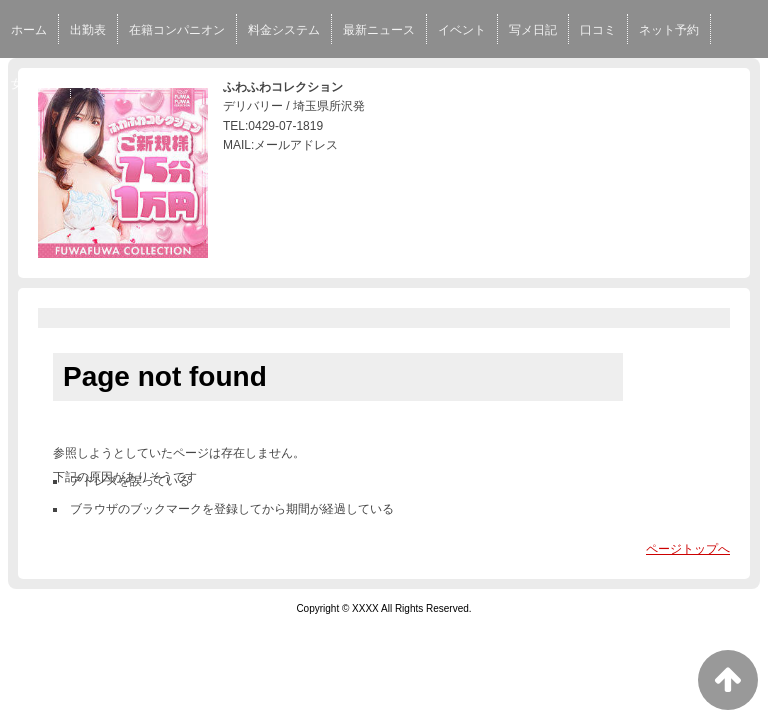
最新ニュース (379, 30)
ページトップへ (688, 549)
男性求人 (106, 84)
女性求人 (35, 84)
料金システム (284, 30)
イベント (462, 30)
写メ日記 (533, 30)
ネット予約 (669, 30)
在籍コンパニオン (177, 30)
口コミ (598, 30)
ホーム (29, 30)
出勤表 (88, 30)
